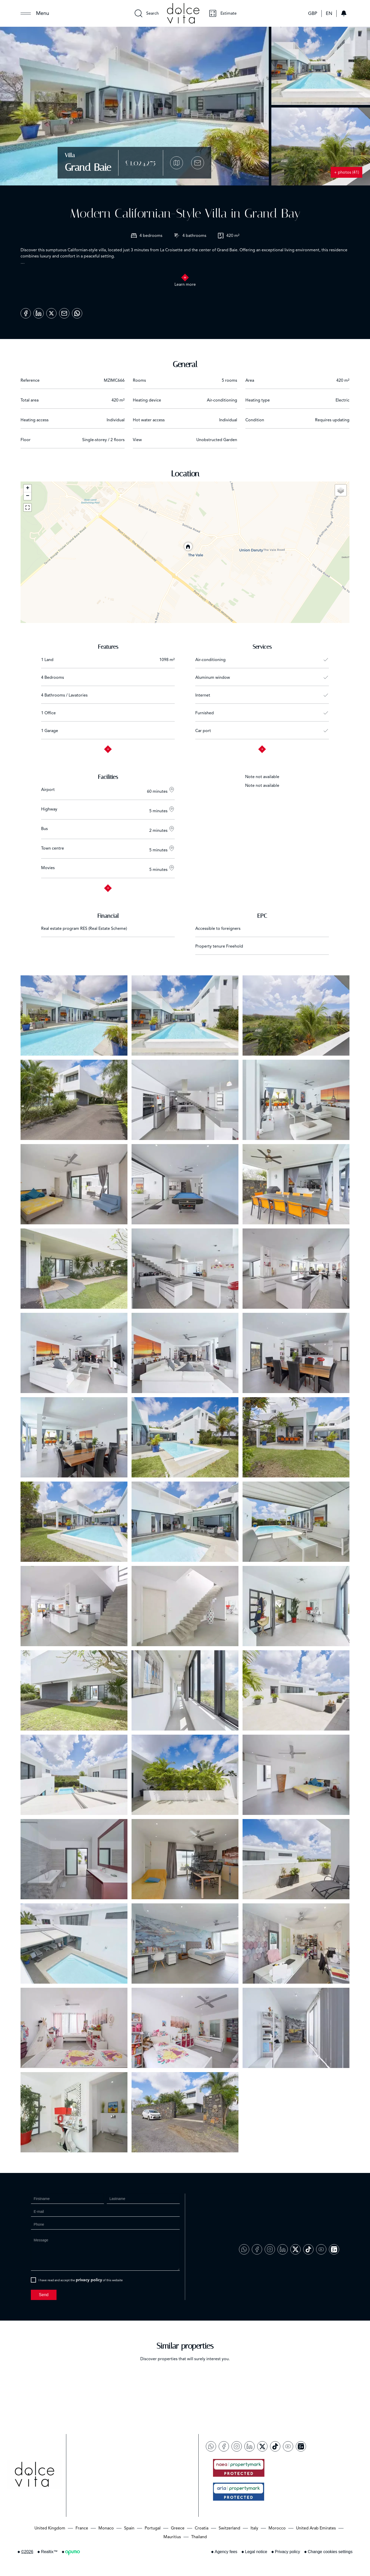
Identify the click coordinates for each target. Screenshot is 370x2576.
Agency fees (226, 2552)
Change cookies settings (330, 2552)
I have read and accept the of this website (81, 2280)
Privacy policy (287, 2552)
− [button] (27, 496)
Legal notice (256, 2552)
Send (43, 2295)
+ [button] (27, 488)
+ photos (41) (346, 172)
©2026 (27, 2552)
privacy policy (89, 2280)
